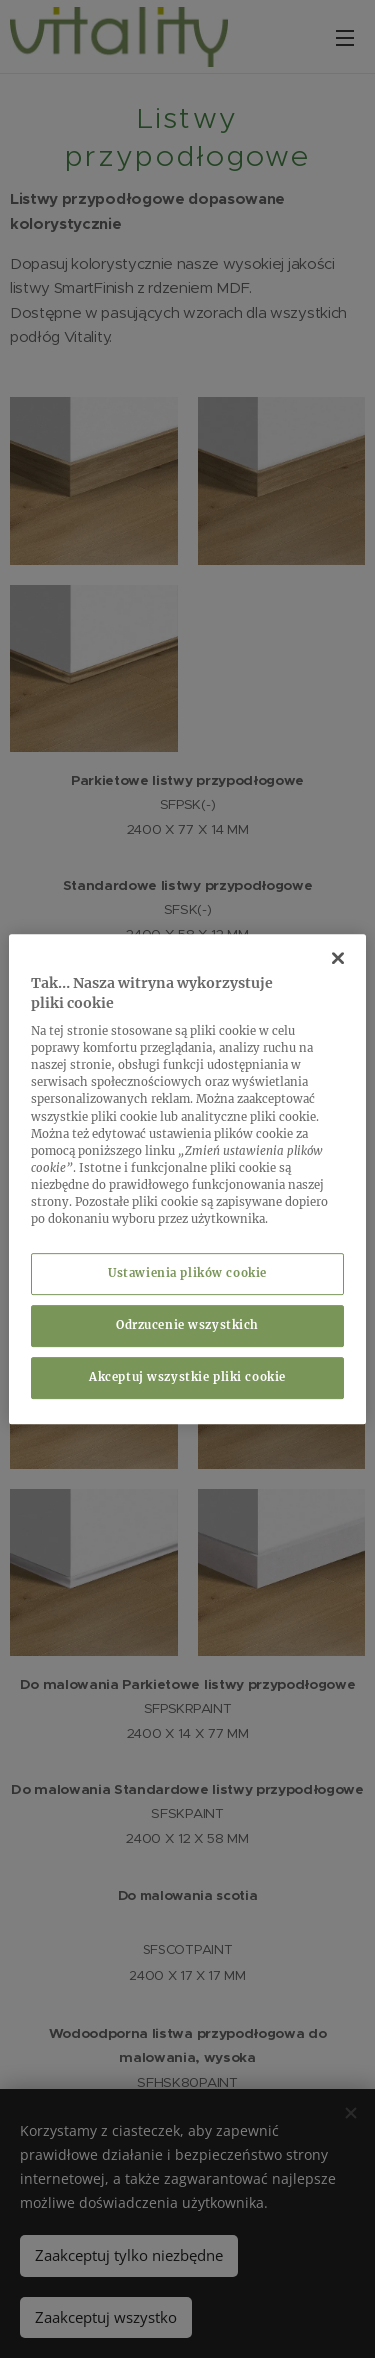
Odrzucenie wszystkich (187, 1325)
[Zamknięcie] (338, 958)
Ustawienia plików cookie (187, 1273)
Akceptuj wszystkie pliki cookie (187, 1377)
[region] (187, 1179)
